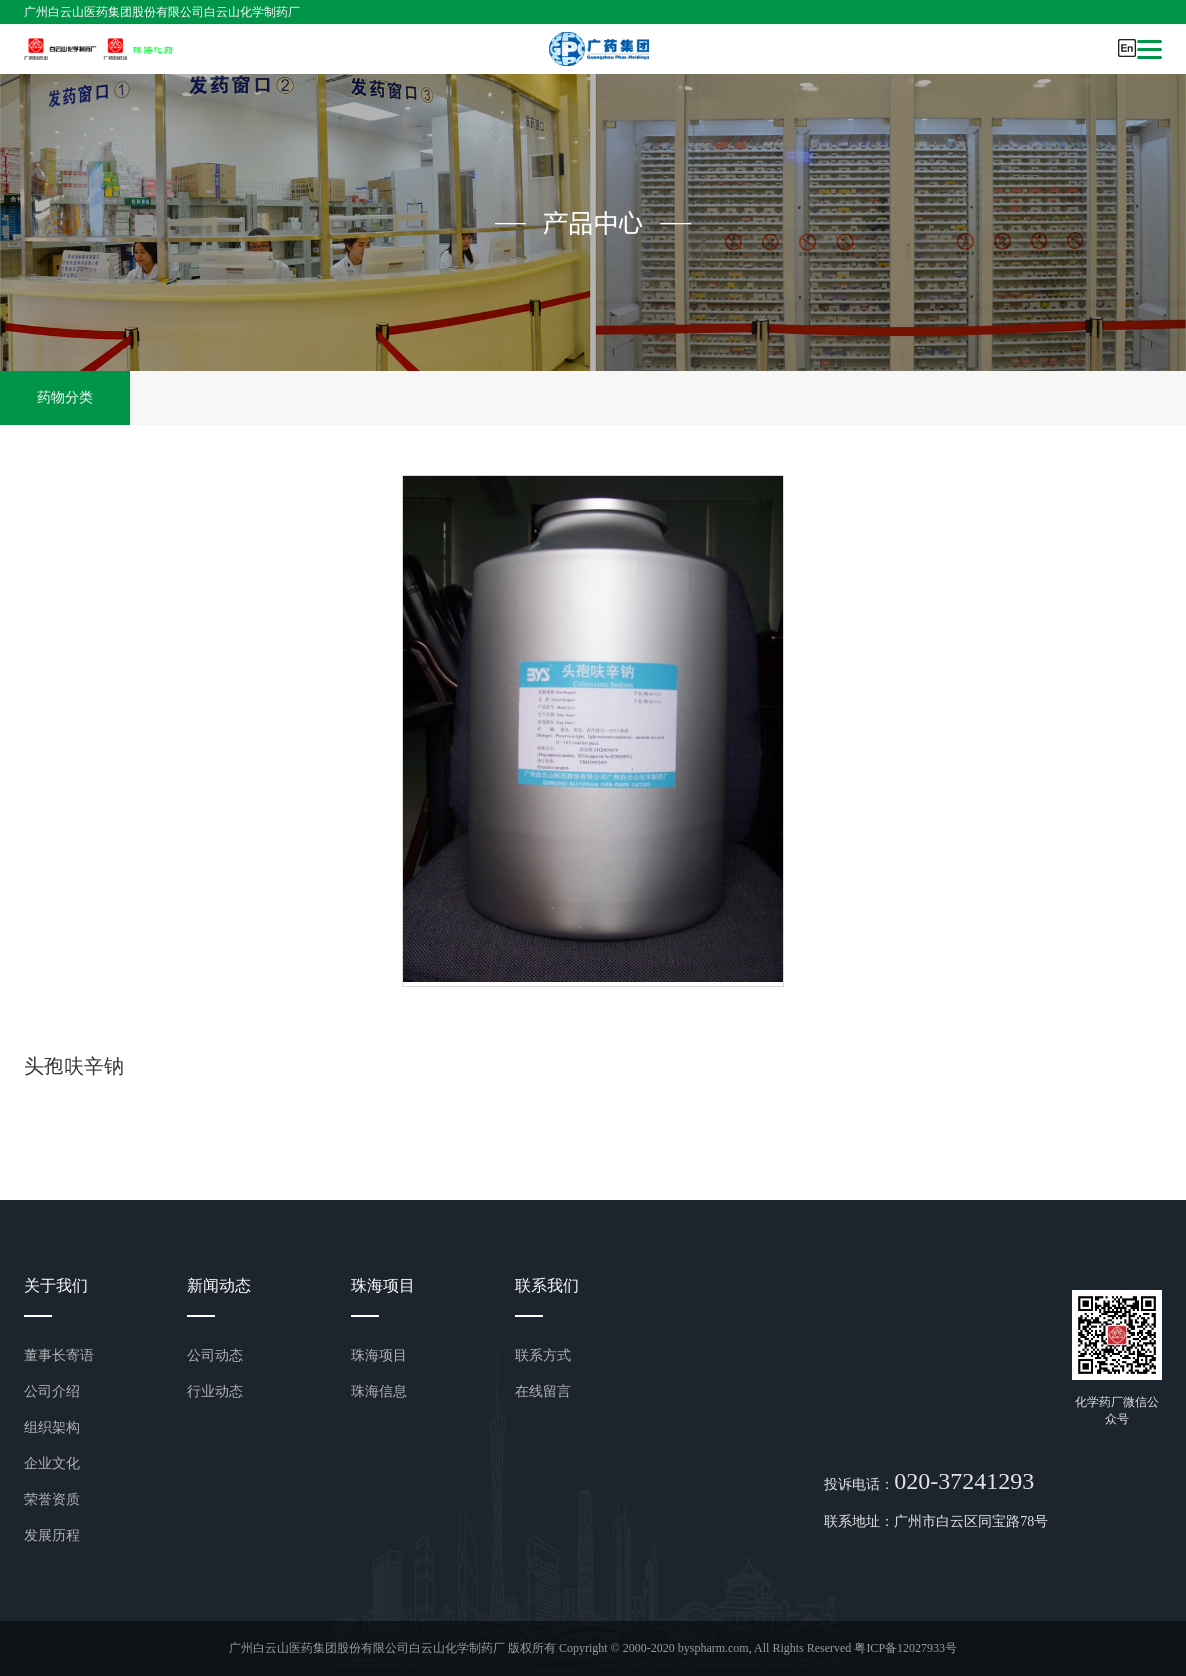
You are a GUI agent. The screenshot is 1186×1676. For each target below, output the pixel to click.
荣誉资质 (52, 1499)
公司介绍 (52, 1391)
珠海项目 (379, 1355)
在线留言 (543, 1391)
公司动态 (215, 1355)
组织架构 (52, 1427)
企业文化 (52, 1463)
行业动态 (215, 1391)
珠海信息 (379, 1391)
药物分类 (65, 397)
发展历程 (52, 1535)
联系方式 (543, 1355)
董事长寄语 (59, 1355)
